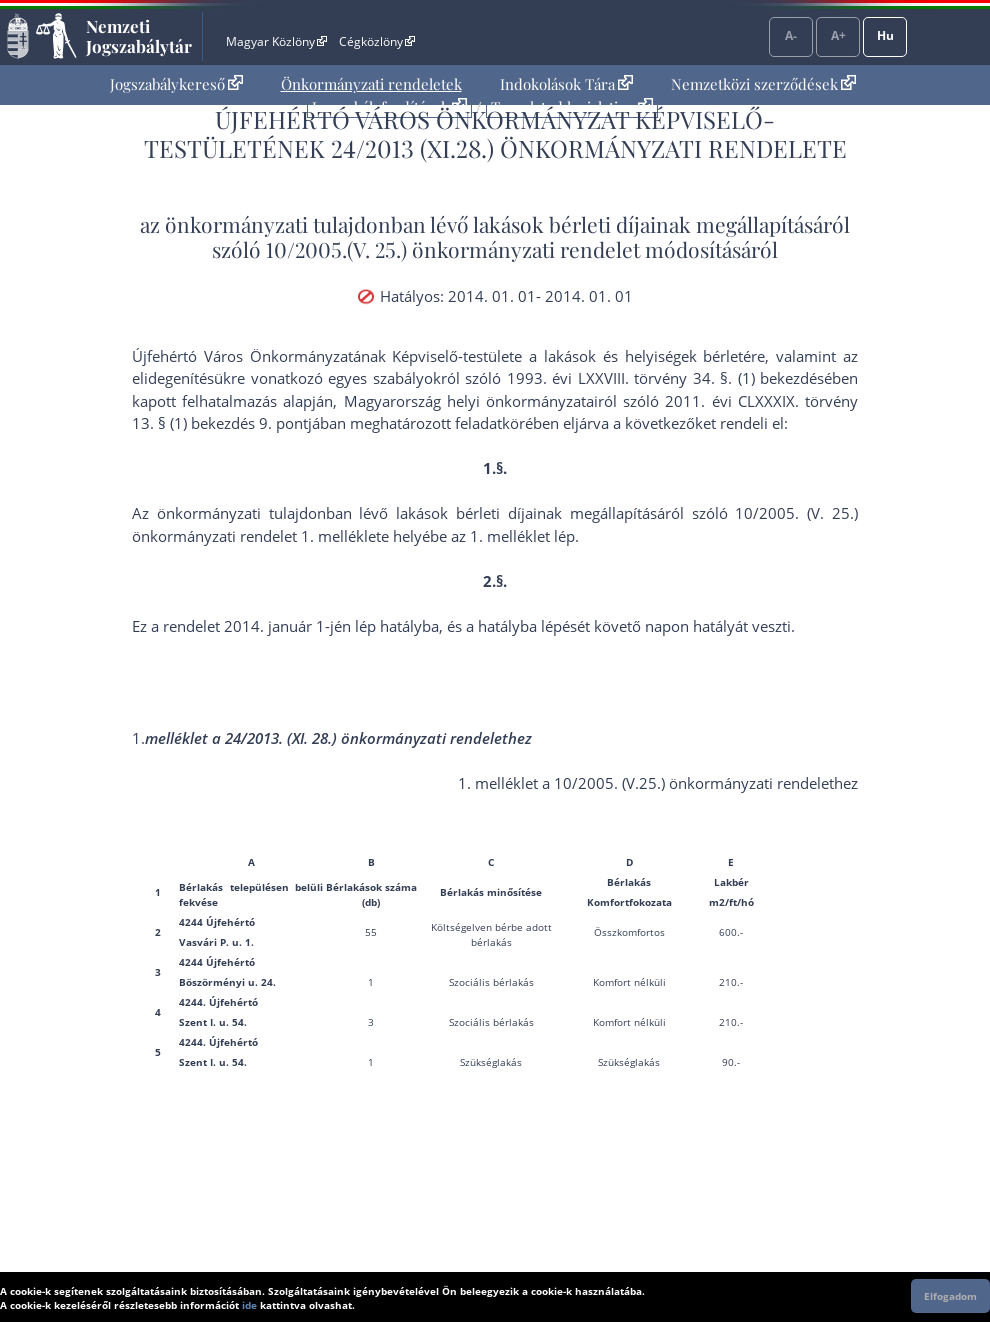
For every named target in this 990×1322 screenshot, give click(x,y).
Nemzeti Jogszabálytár (139, 36)
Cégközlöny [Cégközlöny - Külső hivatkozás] (377, 41)
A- (791, 35)
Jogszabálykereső (176, 84)
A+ (838, 35)
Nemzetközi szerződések (763, 84)
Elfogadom (950, 1296)
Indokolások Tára (566, 84)
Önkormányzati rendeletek (371, 84)
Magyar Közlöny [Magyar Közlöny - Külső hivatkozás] (276, 41)
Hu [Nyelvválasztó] (885, 35)
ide (249, 1305)
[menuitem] (176, 84)
